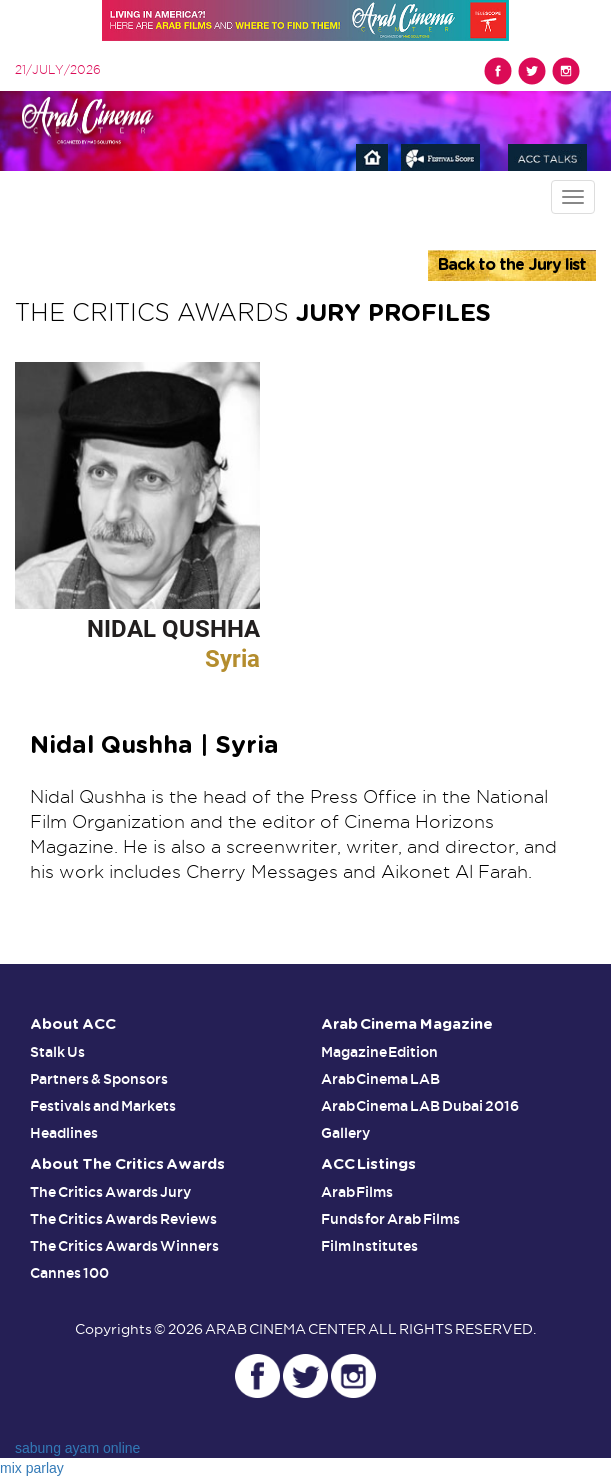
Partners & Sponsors (99, 1079)
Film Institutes (370, 1246)
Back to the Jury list (512, 265)
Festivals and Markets (103, 1106)
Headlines (64, 1133)
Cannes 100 (69, 1273)
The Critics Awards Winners (124, 1246)
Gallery (345, 1133)
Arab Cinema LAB (381, 1079)
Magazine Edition (380, 1052)
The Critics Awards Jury (110, 1192)
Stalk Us (57, 1052)
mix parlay (32, 1468)
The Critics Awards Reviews (123, 1219)
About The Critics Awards (127, 1164)
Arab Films (357, 1192)
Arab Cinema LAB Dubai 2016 (420, 1106)
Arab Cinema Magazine (407, 1024)
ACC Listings (369, 1164)
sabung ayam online (77, 1448)
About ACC (73, 1024)
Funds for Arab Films (391, 1219)
